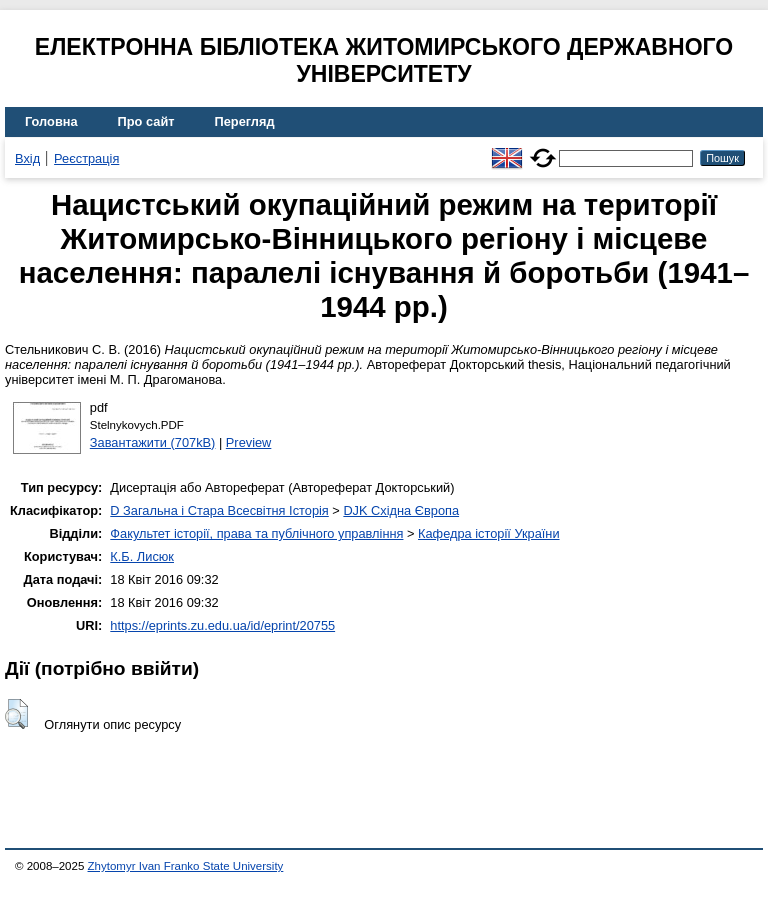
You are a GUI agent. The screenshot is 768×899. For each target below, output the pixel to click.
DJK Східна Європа (401, 510)
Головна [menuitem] (51, 121)
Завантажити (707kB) (153, 442)
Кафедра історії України (489, 533)
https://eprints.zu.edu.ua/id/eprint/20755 (222, 625)
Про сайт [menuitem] (146, 121)
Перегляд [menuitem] (245, 121)
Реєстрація (86, 158)
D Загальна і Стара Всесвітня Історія (219, 510)
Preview (249, 442)
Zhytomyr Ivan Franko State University (186, 866)
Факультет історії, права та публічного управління (256, 533)
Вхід (27, 158)
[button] (16, 714)
